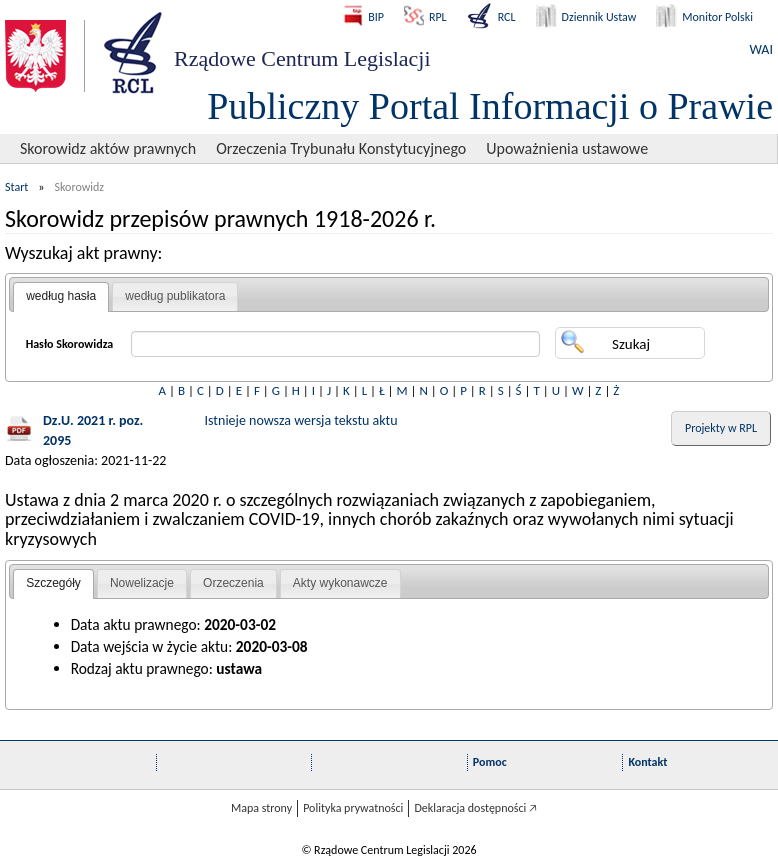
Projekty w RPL (721, 428)
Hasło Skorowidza (70, 344)
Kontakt (647, 762)
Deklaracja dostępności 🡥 (475, 808)
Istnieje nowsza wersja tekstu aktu (301, 420)
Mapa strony (261, 808)
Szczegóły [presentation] (53, 583)
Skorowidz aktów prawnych (108, 148)
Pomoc (490, 762)
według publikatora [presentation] (175, 296)
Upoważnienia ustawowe (567, 148)
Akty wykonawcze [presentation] (340, 583)
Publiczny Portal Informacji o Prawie (490, 106)
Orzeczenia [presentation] (233, 583)
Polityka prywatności (353, 808)
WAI (761, 49)
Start (16, 187)
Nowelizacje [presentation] (142, 583)
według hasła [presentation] (61, 296)
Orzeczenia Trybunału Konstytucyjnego (341, 148)
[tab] (61, 297)
